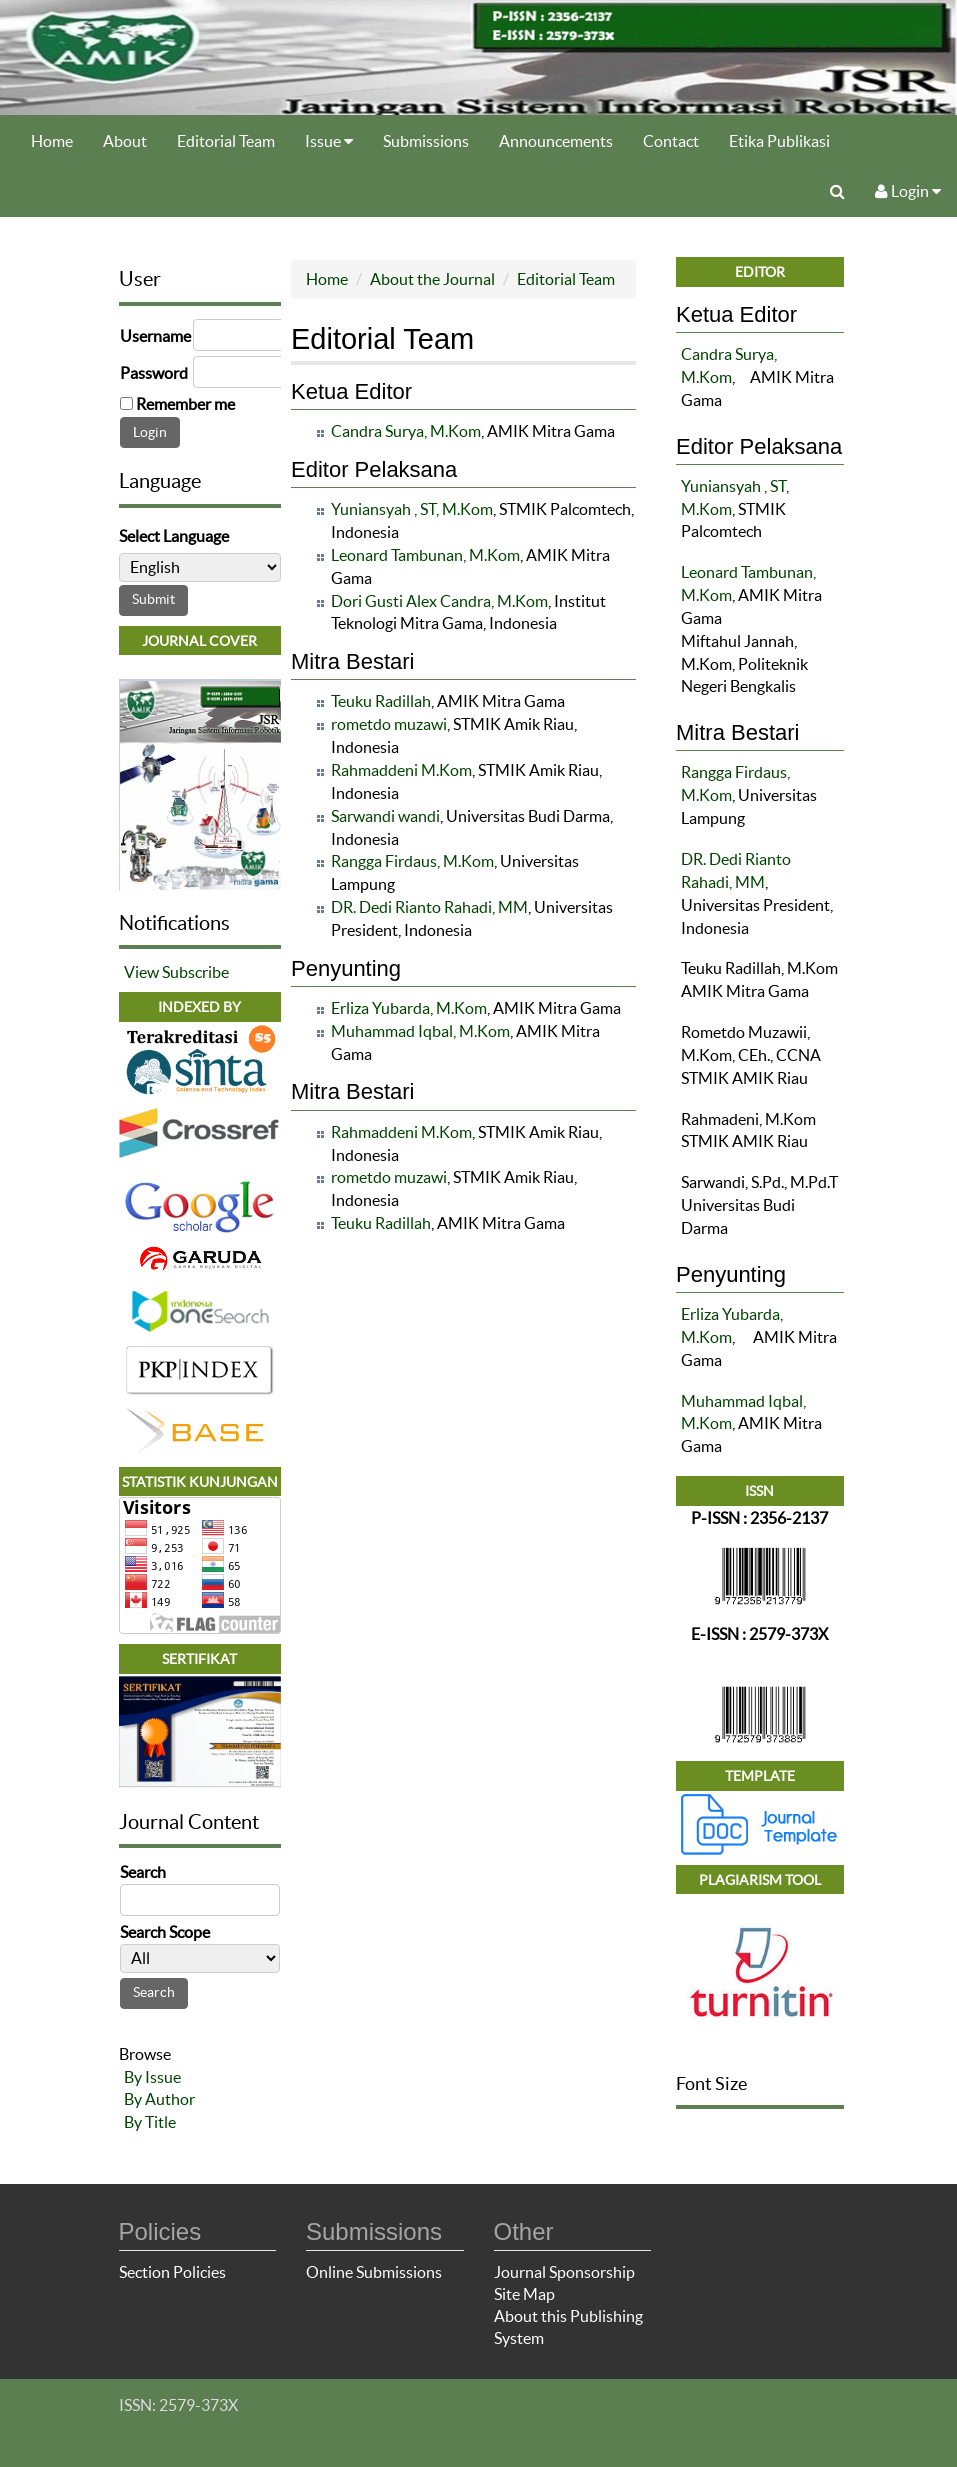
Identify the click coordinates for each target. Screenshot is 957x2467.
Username (155, 336)
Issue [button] (329, 141)
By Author (159, 2099)
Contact (671, 141)
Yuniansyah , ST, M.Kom (412, 509)
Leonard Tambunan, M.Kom (425, 555)
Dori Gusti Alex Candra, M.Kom (439, 601)
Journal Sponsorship (564, 2272)
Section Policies (172, 2272)
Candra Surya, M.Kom (406, 431)
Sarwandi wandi (385, 816)
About (125, 141)
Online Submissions (374, 2272)
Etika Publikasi (779, 141)
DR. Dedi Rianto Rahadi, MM (429, 907)
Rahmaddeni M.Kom (401, 770)
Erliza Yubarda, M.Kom (409, 1008)
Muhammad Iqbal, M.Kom (420, 1031)
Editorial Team (226, 141)
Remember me (185, 404)
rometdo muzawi (389, 724)
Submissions (426, 141)
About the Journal (432, 279)
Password (154, 373)
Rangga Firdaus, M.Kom (412, 861)
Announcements (556, 141)
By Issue (152, 2077)
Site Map (524, 2294)
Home (52, 141)
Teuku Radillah (381, 701)
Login (908, 191)
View (141, 972)
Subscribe (195, 972)
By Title (150, 2122)
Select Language (174, 536)
